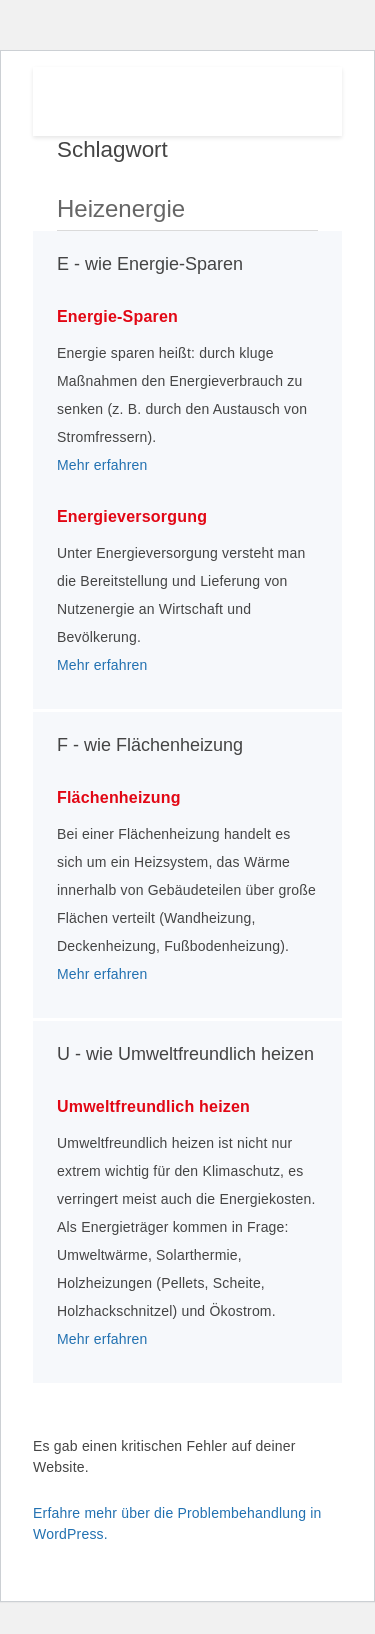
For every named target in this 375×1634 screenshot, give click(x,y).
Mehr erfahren (102, 465)
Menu (295, 97)
